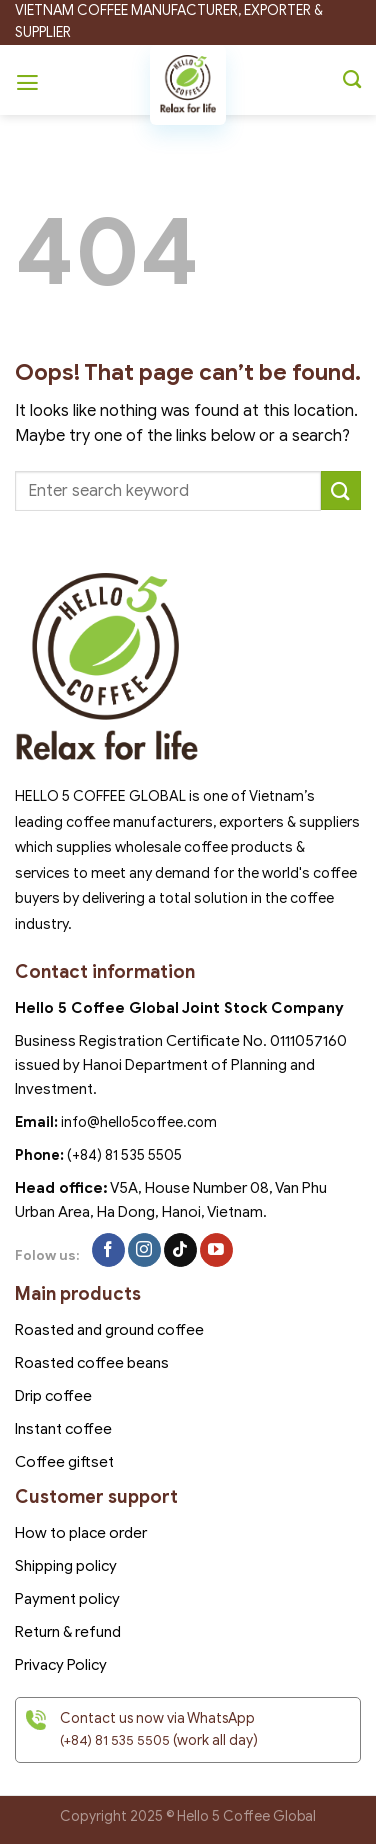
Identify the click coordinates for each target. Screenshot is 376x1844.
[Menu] (30, 80)
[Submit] (341, 490)
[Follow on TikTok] (180, 1250)
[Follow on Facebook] (108, 1250)
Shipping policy (66, 1566)
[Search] (352, 80)
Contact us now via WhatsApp (157, 1718)
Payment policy (67, 1599)
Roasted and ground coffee (109, 1330)
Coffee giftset (64, 1462)
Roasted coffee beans (92, 1363)
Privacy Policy (61, 1665)
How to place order (81, 1533)
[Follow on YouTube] (216, 1250)
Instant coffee (63, 1429)
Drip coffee (53, 1396)
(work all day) (159, 1740)
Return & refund (68, 1632)
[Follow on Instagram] (144, 1250)
